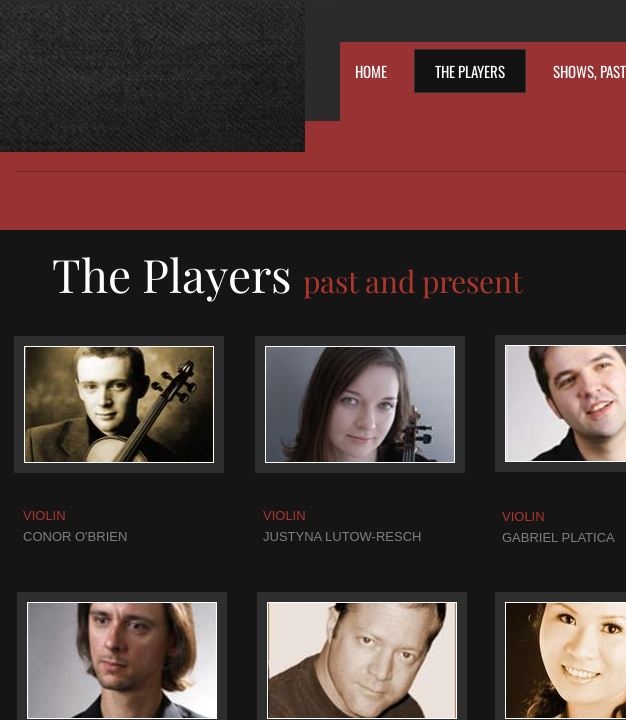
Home (371, 71)
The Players (470, 71)
